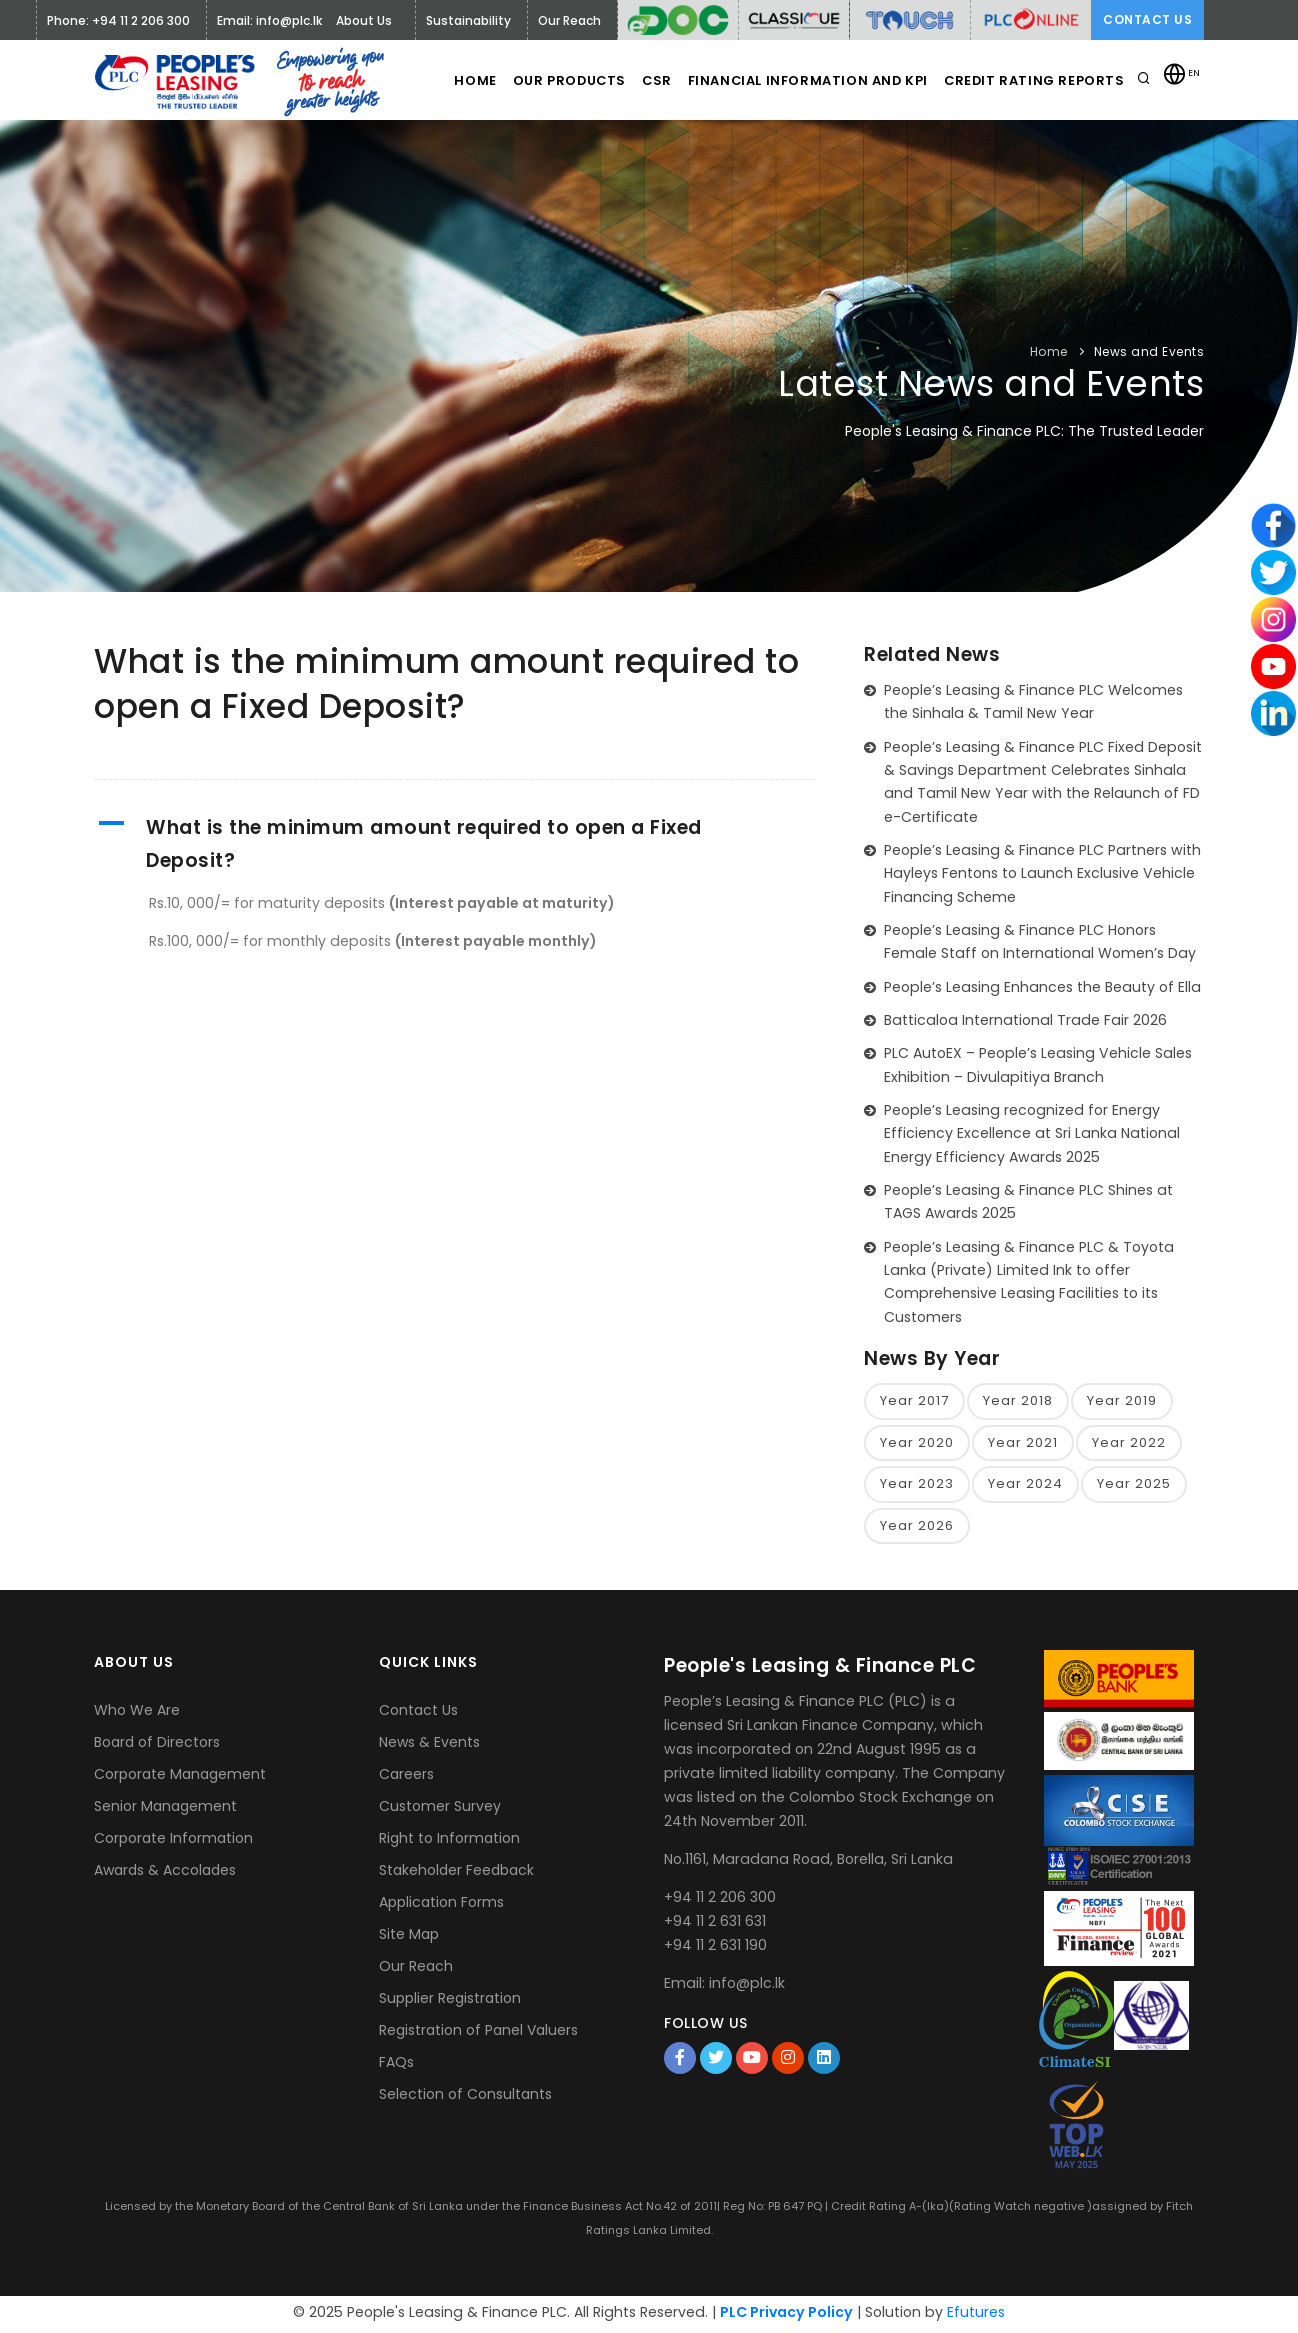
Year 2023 (917, 1486)
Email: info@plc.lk (269, 20)
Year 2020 (917, 1444)
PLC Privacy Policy (786, 2316)
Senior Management (165, 1810)
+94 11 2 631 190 (715, 1948)
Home (444, 80)
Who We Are (137, 1714)
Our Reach (416, 1970)
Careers (406, 1778)
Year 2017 (914, 1401)
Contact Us (1147, 19)
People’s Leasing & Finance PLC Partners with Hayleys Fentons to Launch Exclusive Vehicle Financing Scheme (1042, 873)
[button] (454, 844)
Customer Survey (440, 1810)
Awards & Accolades (165, 1874)
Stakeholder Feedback (456, 1874)
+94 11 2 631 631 (715, 1924)
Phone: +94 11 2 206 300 (118, 20)
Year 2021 (1023, 1444)
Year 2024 (1025, 1486)
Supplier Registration (450, 2002)
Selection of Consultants (465, 2098)
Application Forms (441, 1906)
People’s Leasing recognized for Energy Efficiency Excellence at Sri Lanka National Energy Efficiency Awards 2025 (1032, 1133)
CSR (645, 80)
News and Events (1149, 351)
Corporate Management (180, 1778)
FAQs (396, 2066)
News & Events (429, 1746)
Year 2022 (1129, 1444)
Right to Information (449, 1842)
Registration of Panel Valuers (478, 2034)
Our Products (547, 80)
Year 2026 (917, 1528)
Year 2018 (1018, 1401)
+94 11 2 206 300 (720, 1900)
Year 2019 (1122, 1401)
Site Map (409, 1938)
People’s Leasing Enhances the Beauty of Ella (1042, 987)
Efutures (976, 2316)
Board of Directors (157, 1746)
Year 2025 (1134, 1486)
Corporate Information (173, 1842)
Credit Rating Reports (1033, 80)
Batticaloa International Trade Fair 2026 (1025, 1020)
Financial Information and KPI (803, 80)
